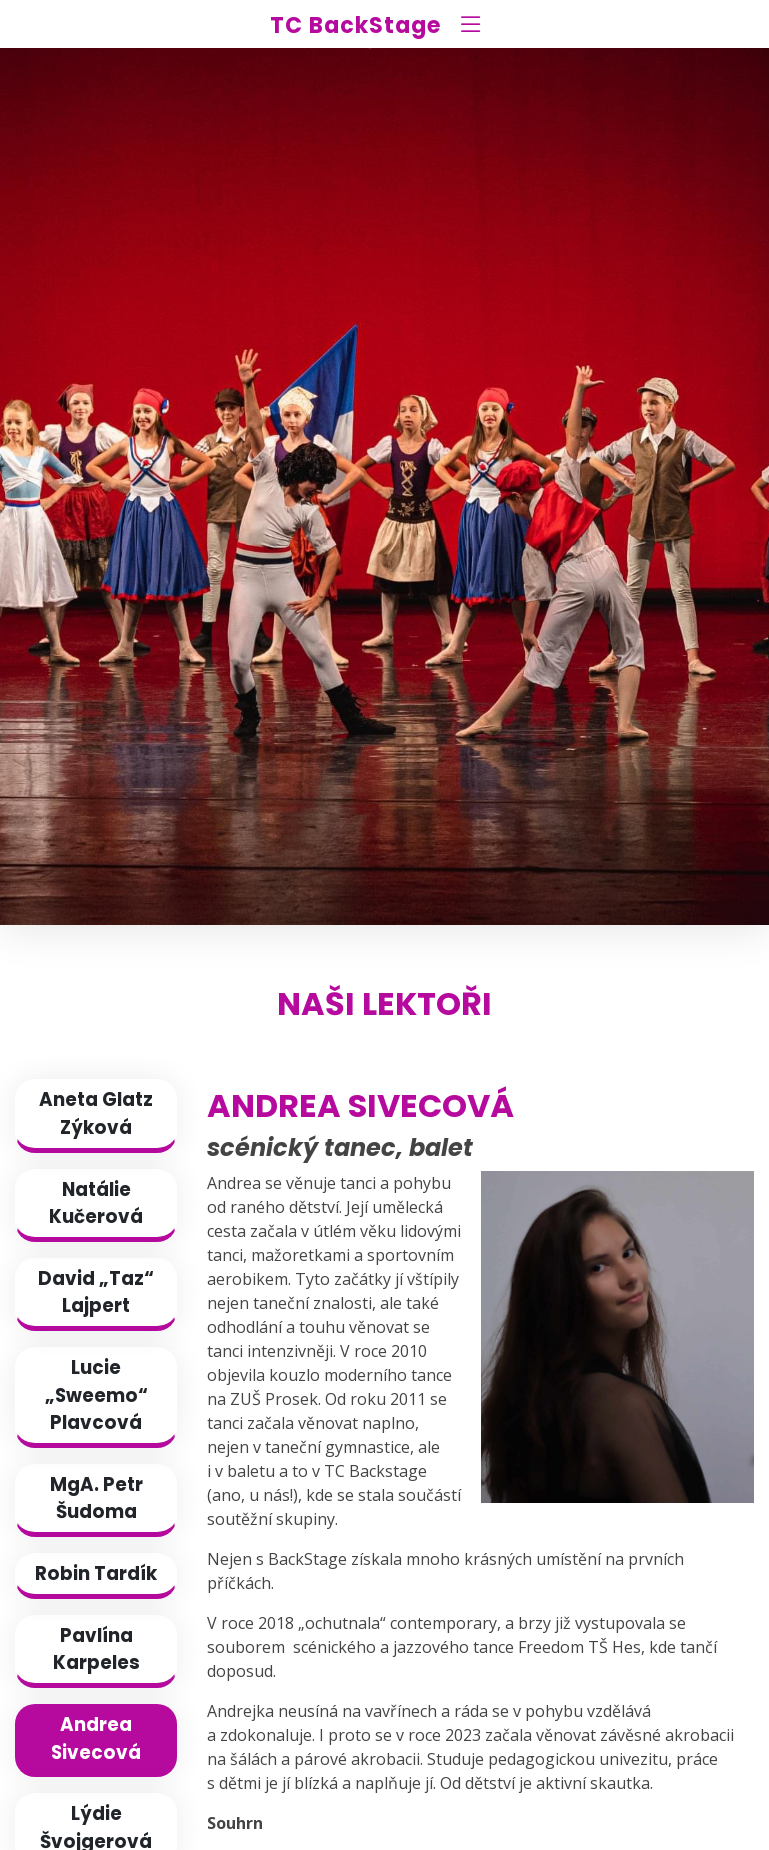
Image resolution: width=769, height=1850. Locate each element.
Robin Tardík (96, 1573)
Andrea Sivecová (96, 1738)
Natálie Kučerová (96, 1203)
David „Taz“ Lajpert (96, 1292)
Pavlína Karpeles (96, 1649)
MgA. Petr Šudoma (96, 1498)
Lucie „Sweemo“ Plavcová (96, 1395)
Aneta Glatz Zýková (96, 1113)
